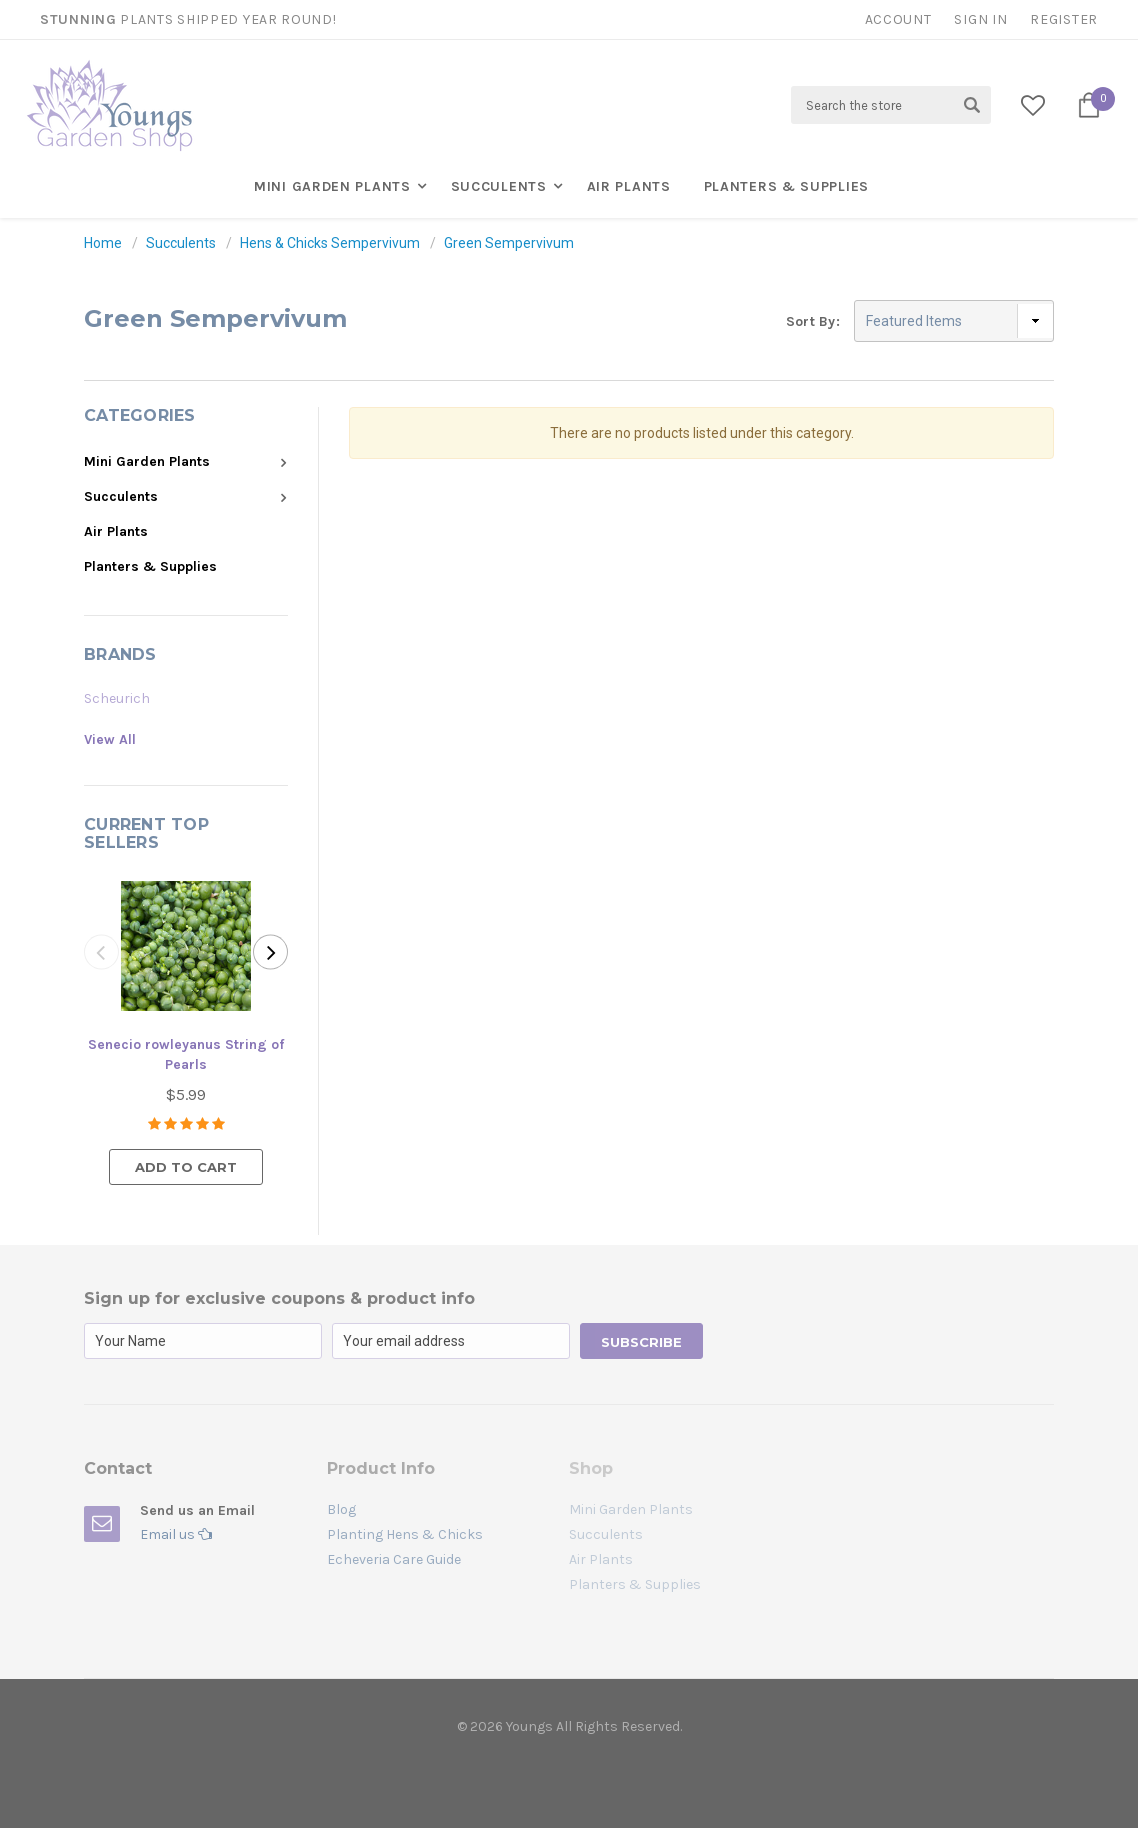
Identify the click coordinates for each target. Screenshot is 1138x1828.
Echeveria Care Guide (394, 1559)
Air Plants (629, 186)
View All (110, 739)
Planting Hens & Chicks (405, 1534)
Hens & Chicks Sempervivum (330, 243)
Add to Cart (186, 1167)
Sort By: (813, 321)
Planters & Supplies (786, 186)
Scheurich (117, 698)
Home (103, 243)
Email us (176, 1534)
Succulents (499, 186)
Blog (341, 1509)
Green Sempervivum (509, 243)
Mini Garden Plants (332, 186)
